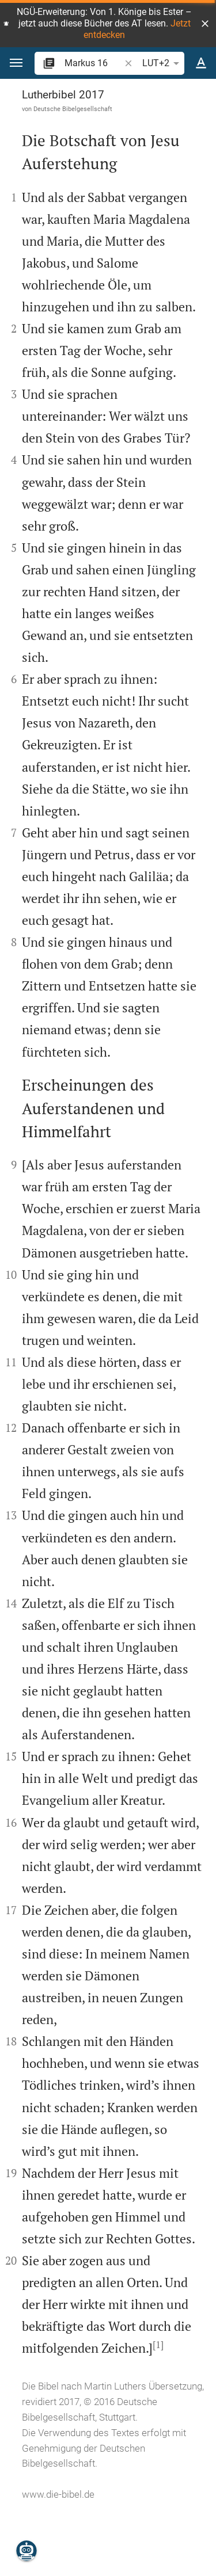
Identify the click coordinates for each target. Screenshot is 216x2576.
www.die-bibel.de (58, 2494)
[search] (93, 63)
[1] (158, 2344)
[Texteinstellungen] (201, 63)
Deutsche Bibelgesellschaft (72, 109)
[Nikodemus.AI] (26, 2550)
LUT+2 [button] (162, 63)
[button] (205, 23)
